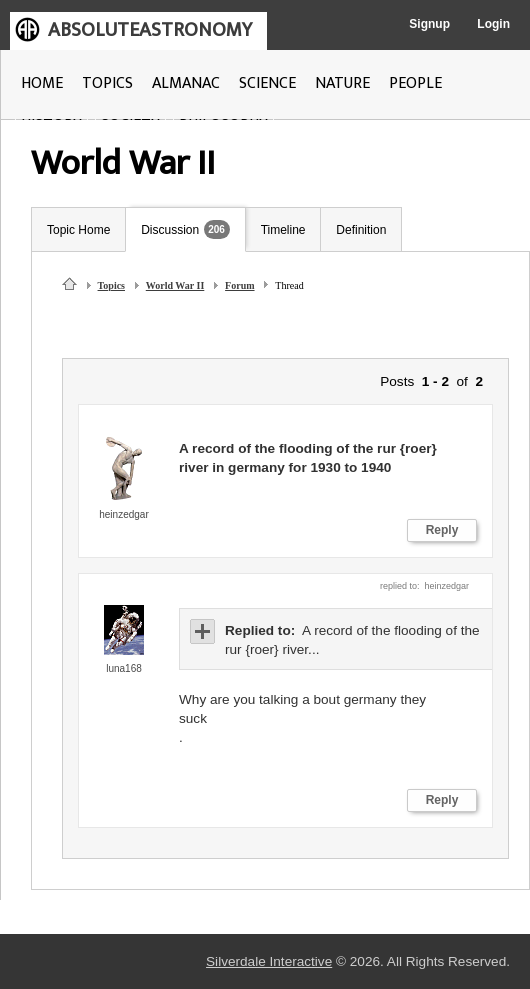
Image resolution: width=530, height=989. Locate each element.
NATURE (342, 83)
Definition (361, 230)
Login (493, 24)
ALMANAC (186, 83)
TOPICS (107, 83)
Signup (429, 24)
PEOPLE (415, 83)
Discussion (170, 230)
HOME (42, 83)
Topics (111, 285)
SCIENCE (267, 83)
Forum (239, 285)
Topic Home (78, 230)
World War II (175, 285)
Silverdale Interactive (269, 961)
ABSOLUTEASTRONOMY (150, 30)
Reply (442, 530)
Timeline (283, 230)
